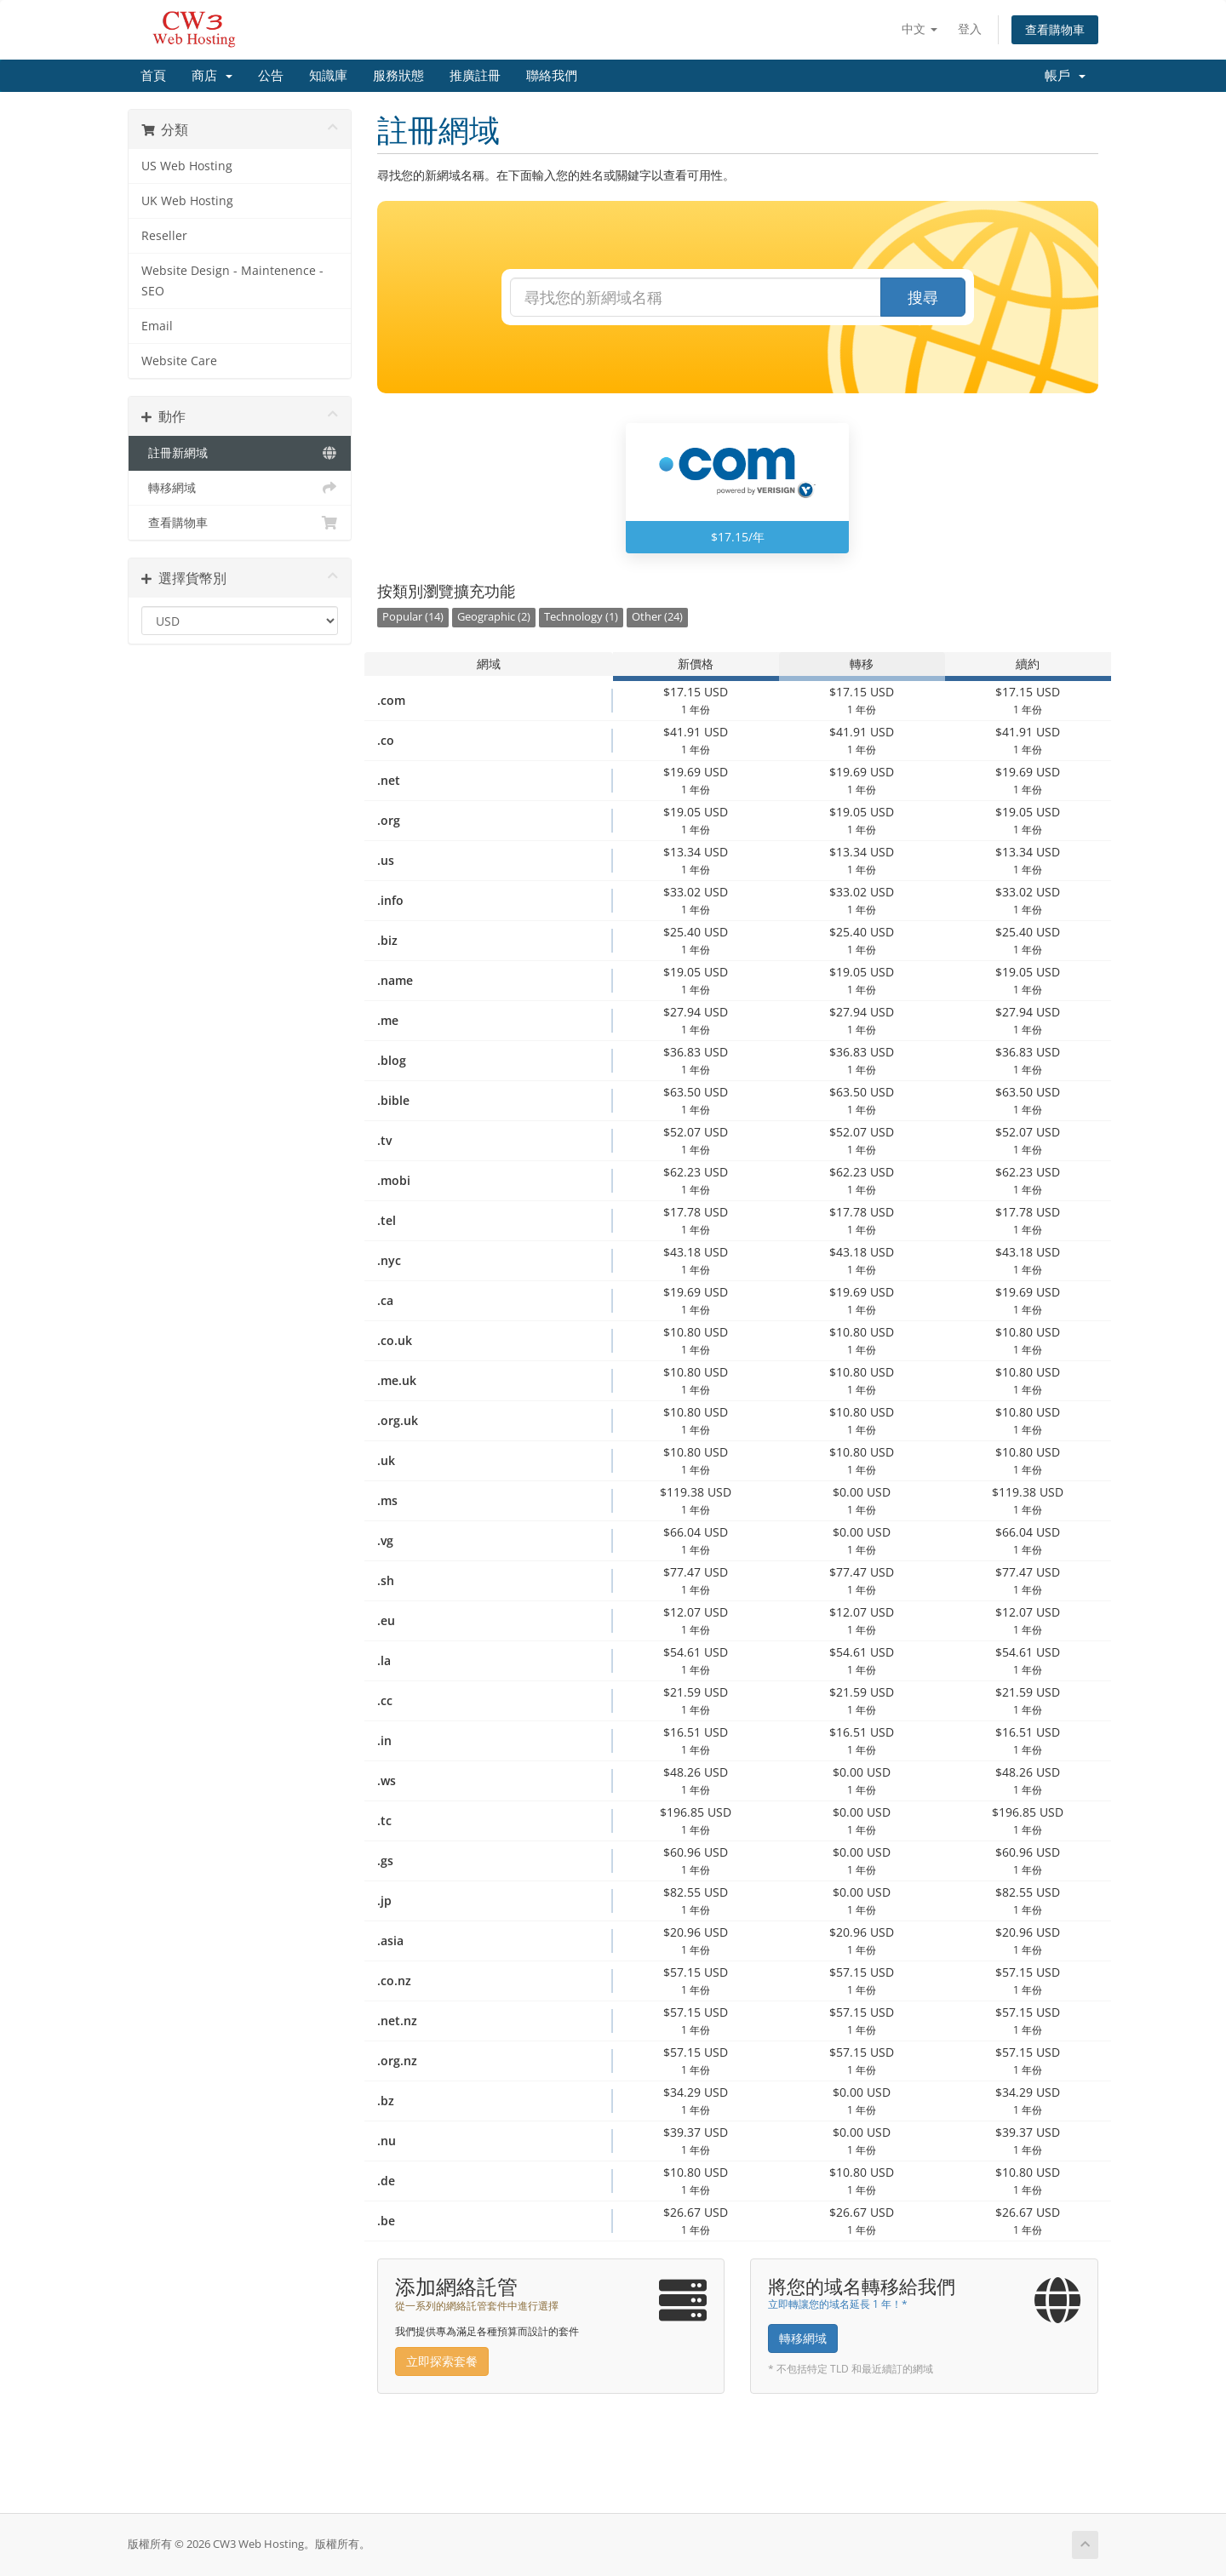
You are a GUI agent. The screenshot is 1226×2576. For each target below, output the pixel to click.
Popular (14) (413, 617)
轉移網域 (239, 488)
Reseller (164, 235)
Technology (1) (581, 617)
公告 (271, 75)
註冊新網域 (239, 453)
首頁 (153, 75)
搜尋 (923, 297)
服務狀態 (398, 75)
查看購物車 (1055, 29)
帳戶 (1065, 75)
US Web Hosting (186, 166)
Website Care (179, 361)
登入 (970, 28)
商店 (212, 75)
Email (157, 326)
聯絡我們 (551, 75)
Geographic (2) (493, 617)
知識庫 (328, 75)
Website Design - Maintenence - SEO (232, 281)
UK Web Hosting (187, 201)
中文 (919, 28)
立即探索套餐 (442, 2361)
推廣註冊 (475, 75)
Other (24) (657, 617)
